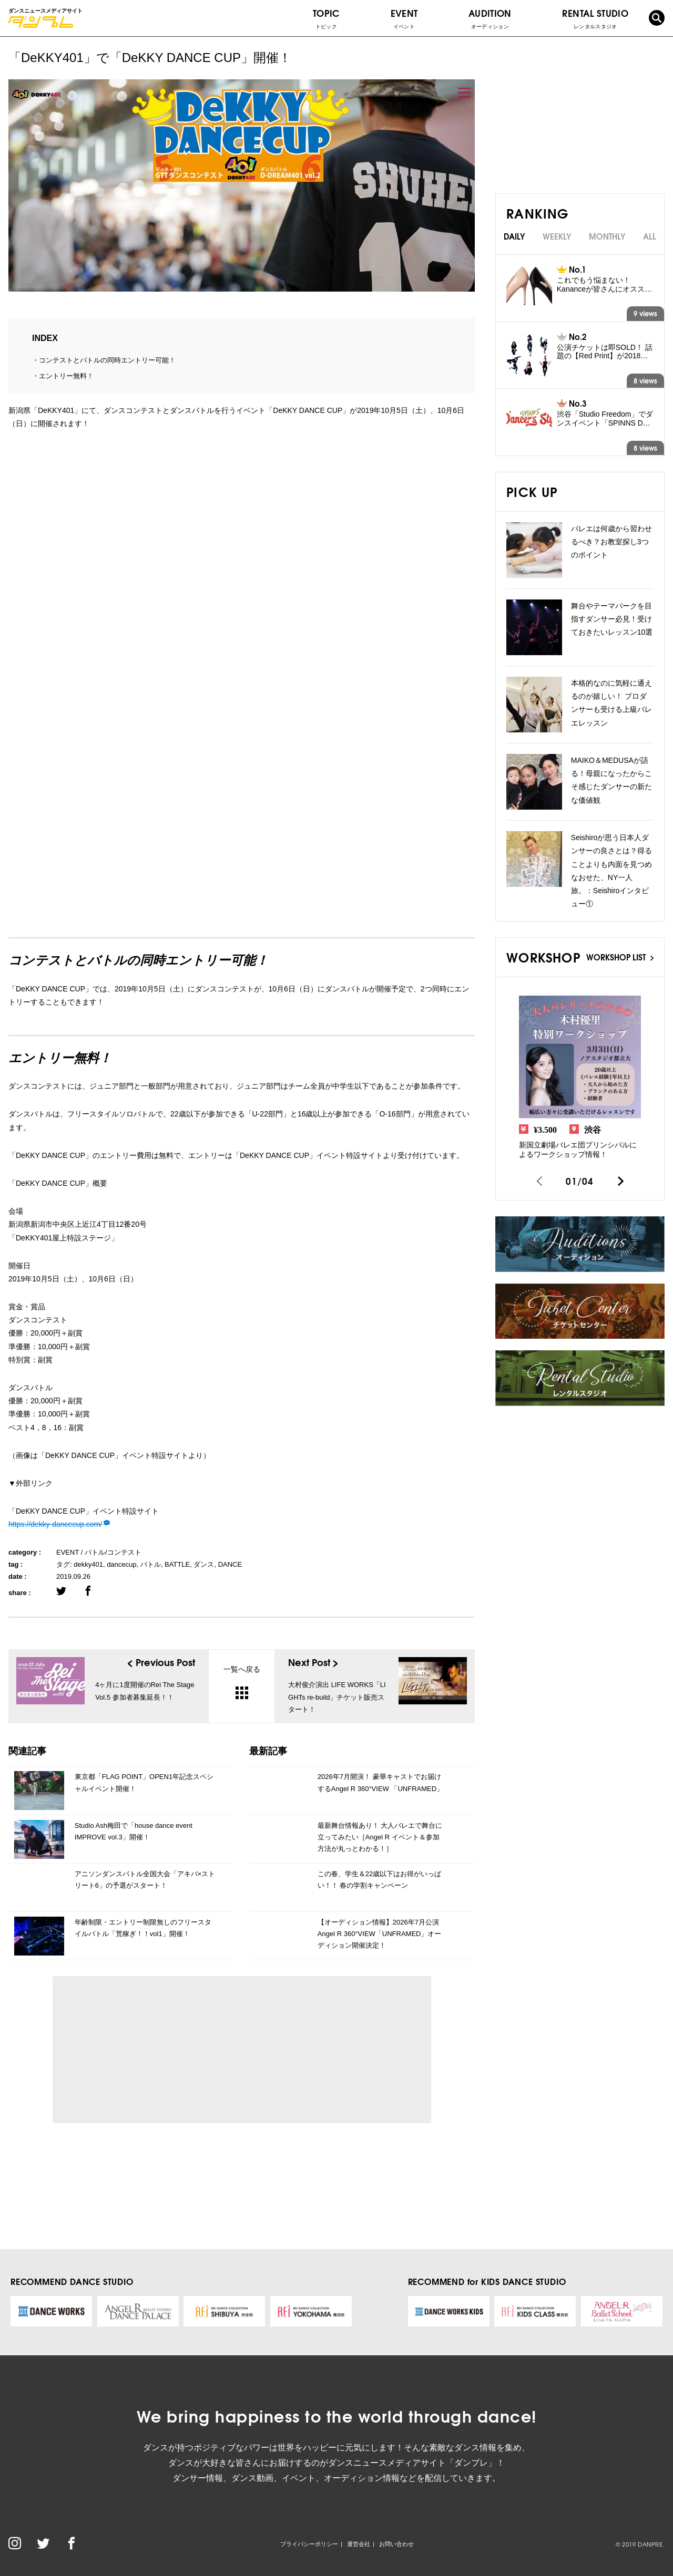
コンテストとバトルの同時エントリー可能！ (107, 360)
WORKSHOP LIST (620, 956)
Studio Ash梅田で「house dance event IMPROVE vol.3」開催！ (133, 1831)
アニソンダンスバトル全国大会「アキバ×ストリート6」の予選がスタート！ (145, 1879)
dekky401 (88, 1564)
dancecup (121, 1564)
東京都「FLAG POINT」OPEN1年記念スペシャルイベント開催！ (144, 1782)
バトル (150, 1564)
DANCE (230, 1564)
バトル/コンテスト (113, 1552)
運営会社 (358, 2544)
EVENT (404, 18)
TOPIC (326, 18)
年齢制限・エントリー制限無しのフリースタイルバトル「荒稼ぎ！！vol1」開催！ (143, 1928)
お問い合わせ (396, 2544)
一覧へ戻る (241, 1682)
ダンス (203, 1564)
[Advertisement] (157, 2049)
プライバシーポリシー (309, 2544)
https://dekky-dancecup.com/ (55, 1524)
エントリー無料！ (66, 376)
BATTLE (177, 1564)
